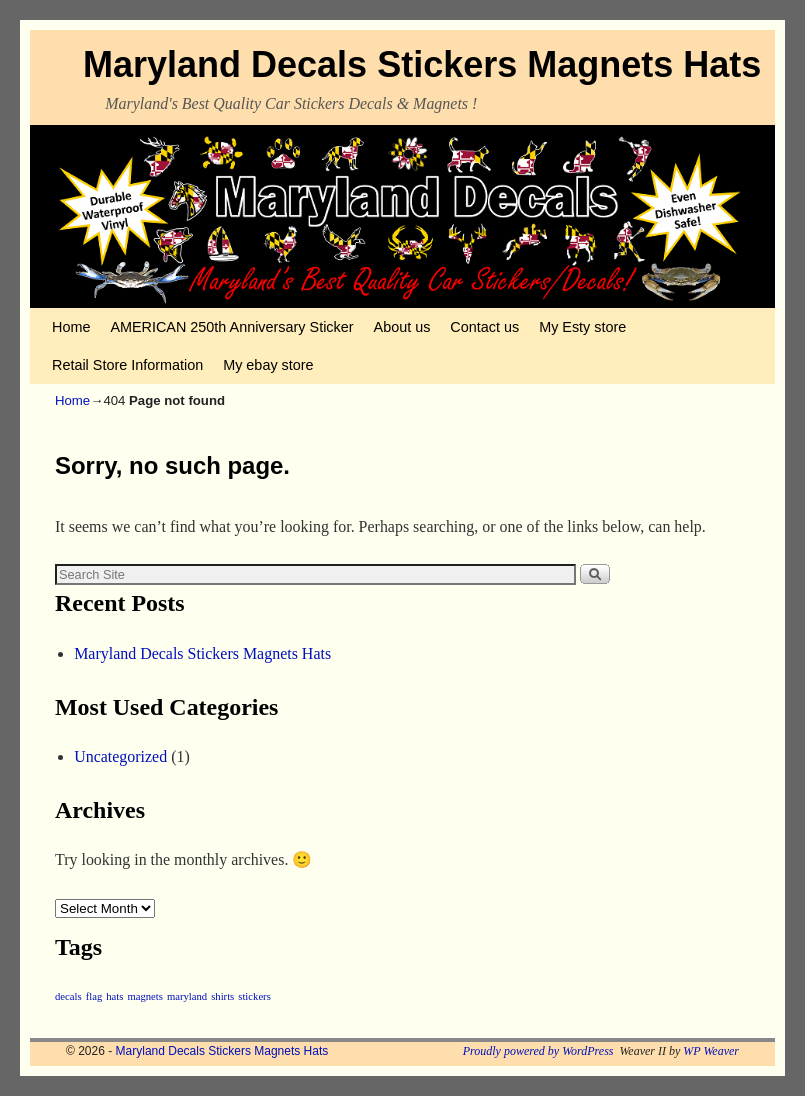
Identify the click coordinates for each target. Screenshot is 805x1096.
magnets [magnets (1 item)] (145, 996)
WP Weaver (711, 1051)
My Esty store (582, 327)
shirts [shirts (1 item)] (222, 996)
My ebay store (268, 365)
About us (402, 327)
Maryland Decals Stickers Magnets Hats (422, 64)
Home (71, 327)
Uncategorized (120, 756)
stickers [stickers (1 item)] (254, 996)
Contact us (484, 327)
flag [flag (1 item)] (94, 996)
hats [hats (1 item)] (114, 996)
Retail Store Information (127, 365)
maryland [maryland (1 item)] (187, 996)
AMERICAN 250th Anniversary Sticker (231, 327)
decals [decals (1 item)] (68, 996)
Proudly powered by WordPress (538, 1051)
